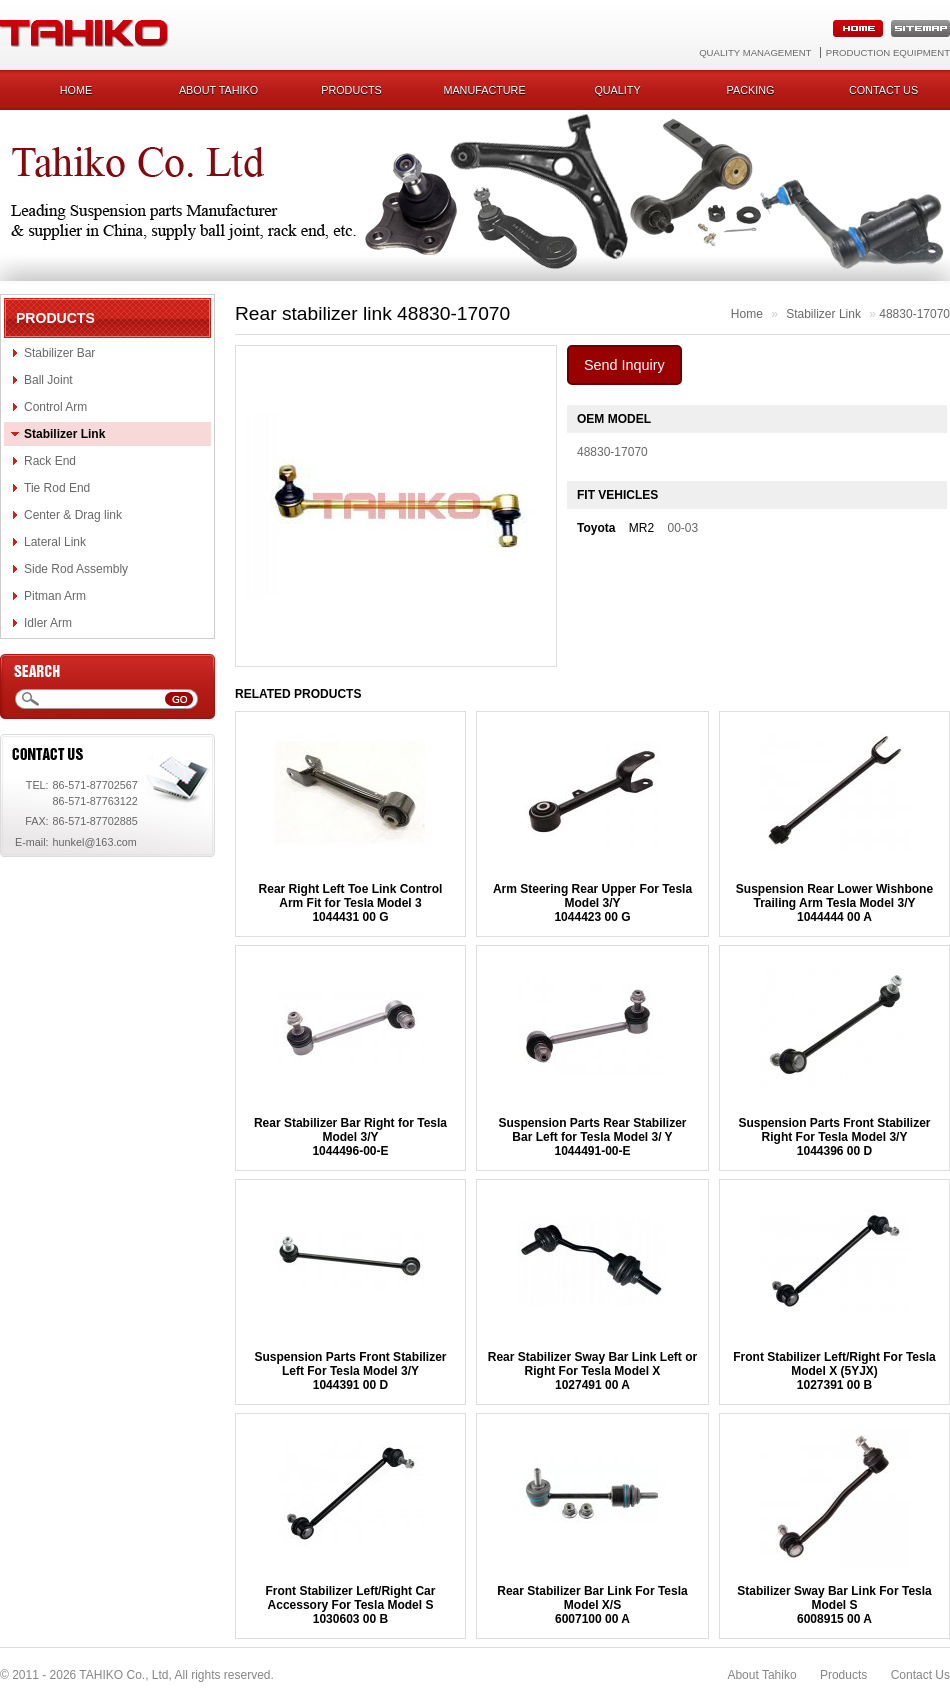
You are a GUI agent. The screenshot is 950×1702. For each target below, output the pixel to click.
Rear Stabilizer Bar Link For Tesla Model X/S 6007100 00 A (592, 1605)
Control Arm (55, 407)
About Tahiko (218, 90)
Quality (617, 90)
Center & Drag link (73, 515)
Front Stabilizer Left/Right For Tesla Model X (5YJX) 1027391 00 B (834, 1371)
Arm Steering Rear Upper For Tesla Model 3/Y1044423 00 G (592, 903)
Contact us (883, 90)
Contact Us (920, 1675)
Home (76, 90)
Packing (751, 90)
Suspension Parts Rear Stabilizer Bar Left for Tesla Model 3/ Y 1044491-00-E (592, 1137)
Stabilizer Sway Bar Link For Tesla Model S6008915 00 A (834, 1605)
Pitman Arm (55, 596)
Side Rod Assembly (76, 569)
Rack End (50, 461)
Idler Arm (48, 623)
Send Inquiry (624, 365)
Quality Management (755, 52)
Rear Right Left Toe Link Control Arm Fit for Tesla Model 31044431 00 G (351, 903)
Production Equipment (888, 52)
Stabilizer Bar (59, 353)
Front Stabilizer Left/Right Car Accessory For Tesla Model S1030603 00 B (350, 1605)
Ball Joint (48, 380)
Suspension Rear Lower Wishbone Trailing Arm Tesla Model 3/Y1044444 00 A (834, 903)
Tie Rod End (57, 488)
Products (351, 90)
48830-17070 (914, 314)
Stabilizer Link (64, 434)
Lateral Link (55, 542)
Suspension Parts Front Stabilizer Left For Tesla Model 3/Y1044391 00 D (350, 1371)
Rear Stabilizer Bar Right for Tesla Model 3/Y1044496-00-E (350, 1137)
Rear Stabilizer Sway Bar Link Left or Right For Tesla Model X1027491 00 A (592, 1371)
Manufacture (484, 90)
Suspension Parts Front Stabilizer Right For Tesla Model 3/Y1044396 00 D (834, 1137)
